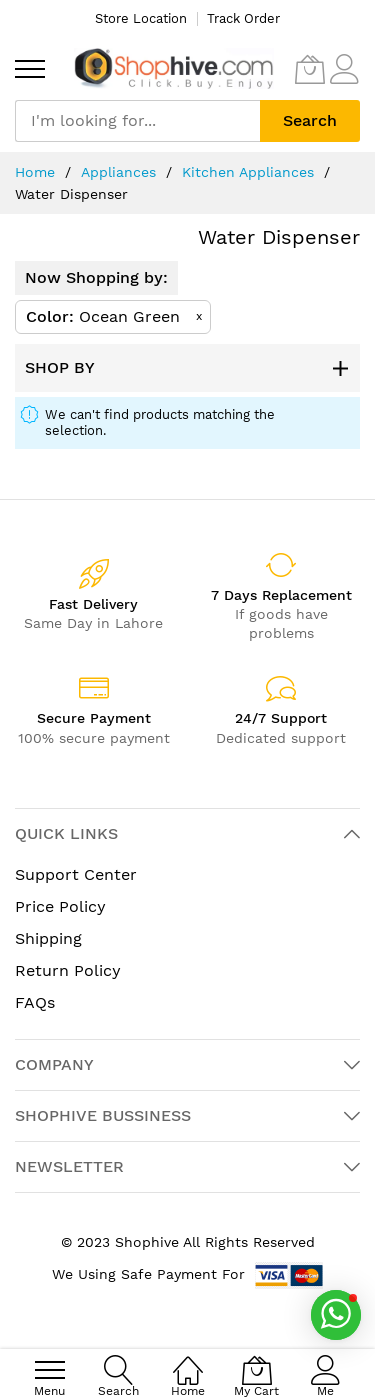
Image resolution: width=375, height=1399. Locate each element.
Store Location (141, 18)
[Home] (188, 1359)
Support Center (76, 874)
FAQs (35, 1002)
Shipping (48, 938)
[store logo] (174, 68)
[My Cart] (310, 69)
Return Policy (68, 970)
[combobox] (137, 121)
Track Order (243, 18)
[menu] (30, 69)
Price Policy (60, 906)
